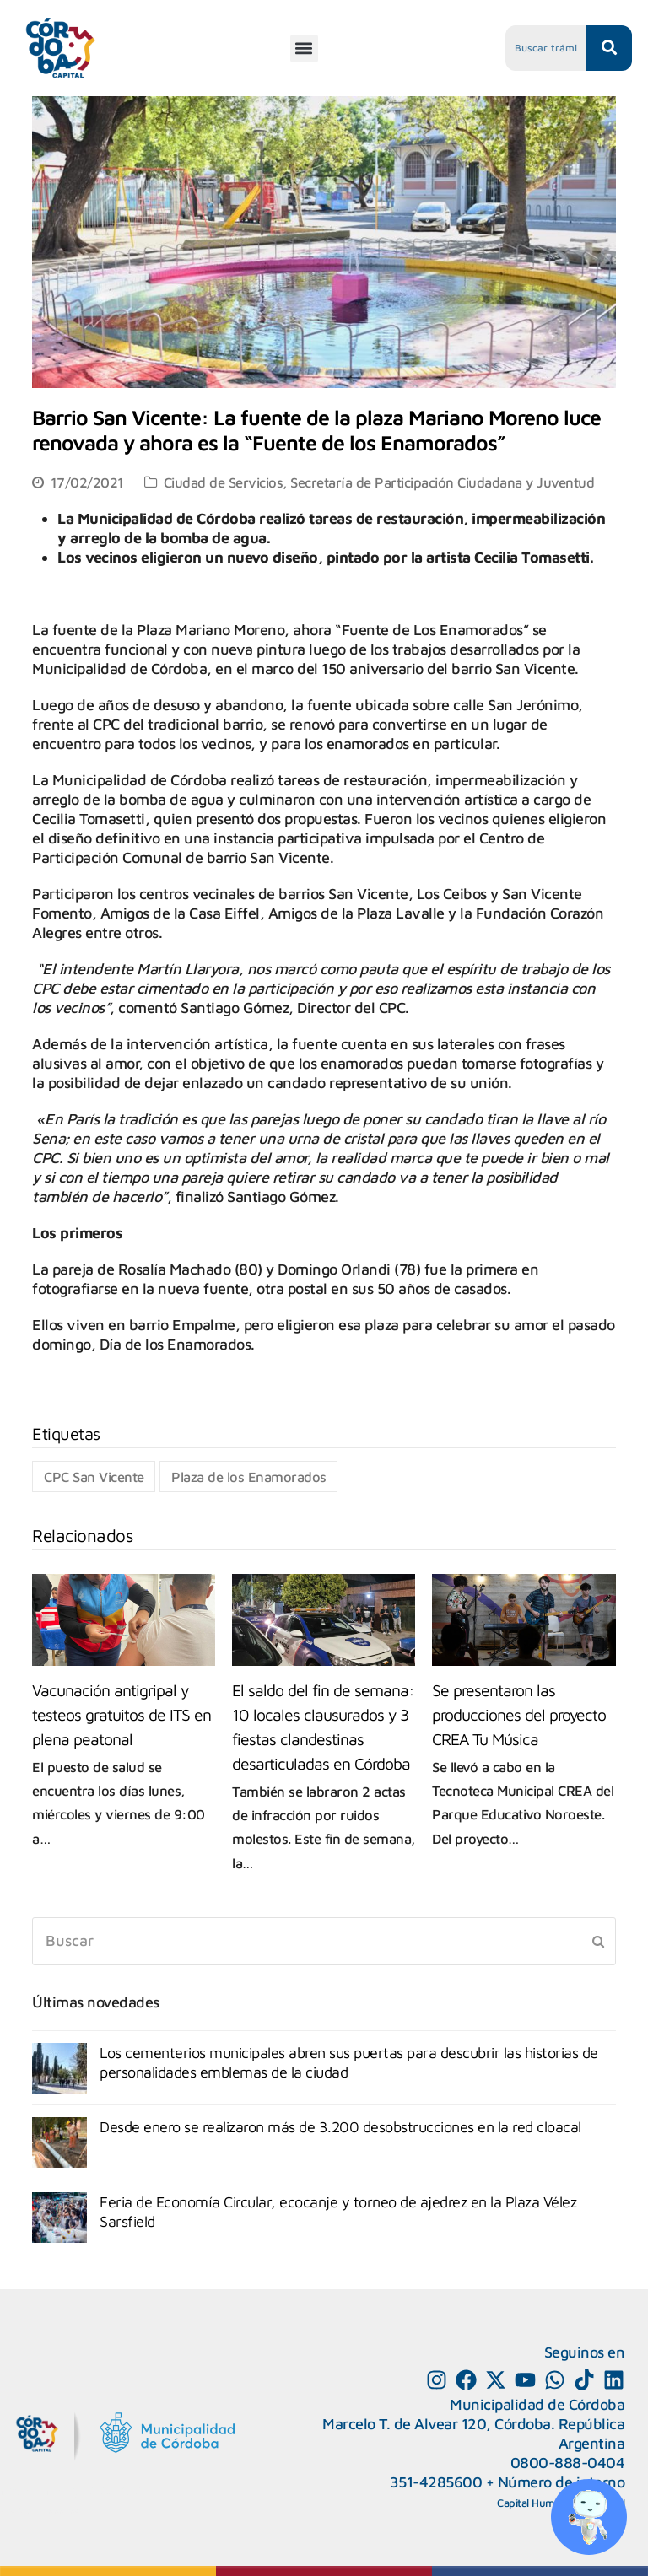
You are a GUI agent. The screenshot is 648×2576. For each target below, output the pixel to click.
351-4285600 (436, 2482)
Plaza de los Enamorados (249, 1477)
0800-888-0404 (567, 2462)
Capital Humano (535, 2502)
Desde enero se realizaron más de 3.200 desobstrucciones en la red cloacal (340, 2127)
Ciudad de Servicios (224, 482)
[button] (304, 48)
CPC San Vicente (94, 1477)
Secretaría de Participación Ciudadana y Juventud (442, 482)
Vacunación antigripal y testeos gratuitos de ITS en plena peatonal (121, 1714)
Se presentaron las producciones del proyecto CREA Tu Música (519, 1714)
